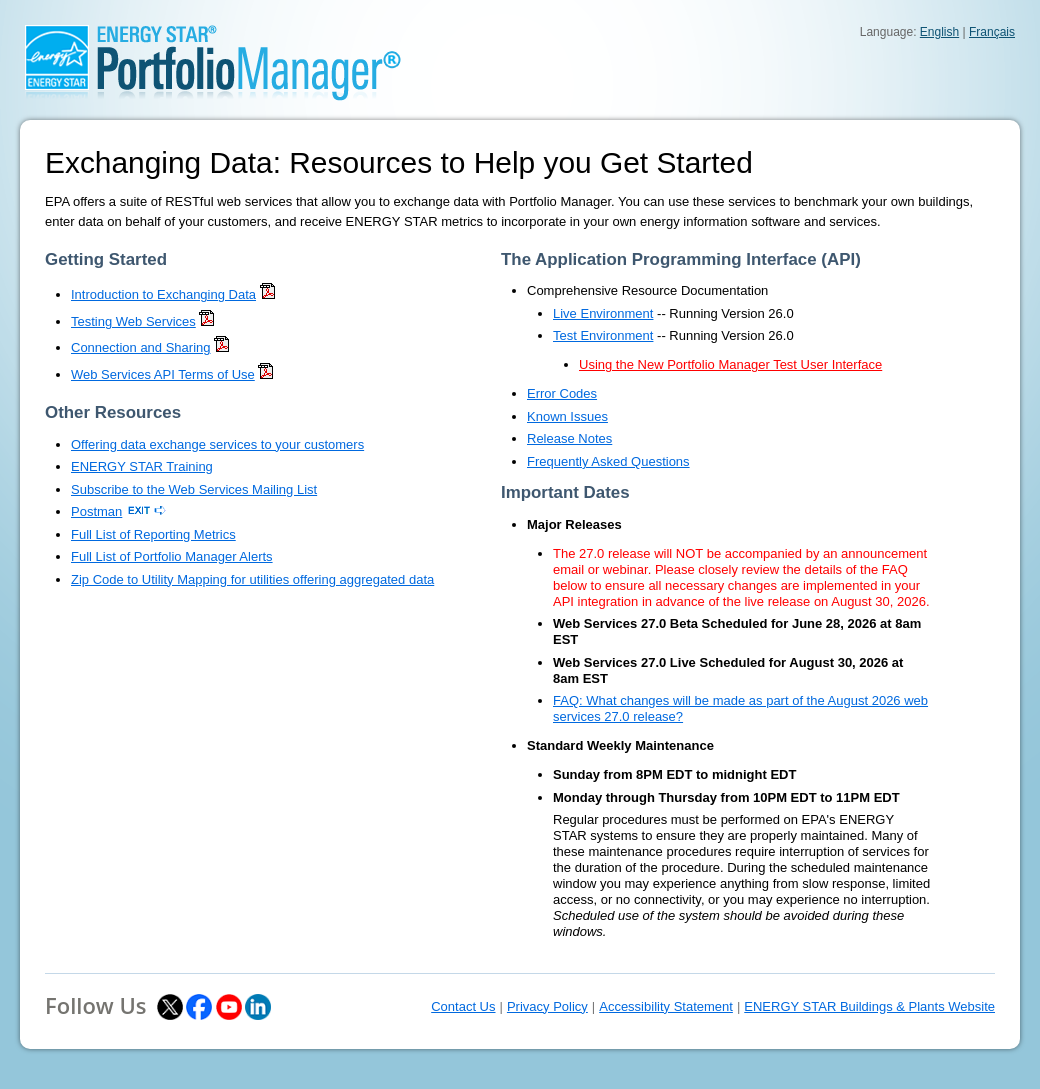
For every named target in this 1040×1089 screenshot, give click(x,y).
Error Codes (562, 393)
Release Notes (569, 438)
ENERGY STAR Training (142, 466)
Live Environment (603, 313)
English (939, 32)
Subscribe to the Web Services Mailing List (194, 489)
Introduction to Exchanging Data (163, 294)
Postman (96, 511)
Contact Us (463, 1006)
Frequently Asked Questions (608, 461)
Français (992, 32)
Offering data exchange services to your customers (217, 444)
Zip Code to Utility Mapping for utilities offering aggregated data (252, 579)
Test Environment (603, 335)
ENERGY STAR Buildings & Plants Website (869, 1006)
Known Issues (567, 416)
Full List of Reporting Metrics (153, 534)
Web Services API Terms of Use (163, 374)
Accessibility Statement (666, 1006)
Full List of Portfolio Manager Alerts (172, 556)
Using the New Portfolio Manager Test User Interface (730, 364)
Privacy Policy (547, 1006)
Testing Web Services (133, 321)
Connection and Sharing (141, 347)
